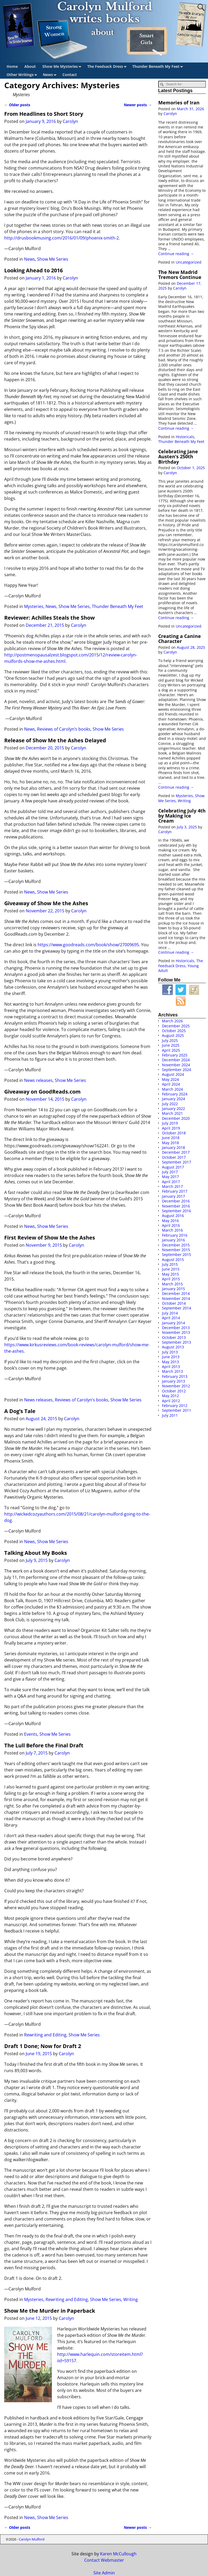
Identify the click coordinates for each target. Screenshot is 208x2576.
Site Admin (104, 2573)
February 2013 (174, 1376)
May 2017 (170, 1176)
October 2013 (174, 1337)
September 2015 (176, 1254)
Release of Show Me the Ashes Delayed (55, 740)
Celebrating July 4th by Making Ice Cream (182, 815)
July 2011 (170, 1415)
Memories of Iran (179, 102)
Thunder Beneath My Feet (158, 67)
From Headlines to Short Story (43, 113)
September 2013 (176, 1342)
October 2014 (174, 1303)
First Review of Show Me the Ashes (49, 1237)
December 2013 (176, 1327)
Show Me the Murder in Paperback (49, 2310)
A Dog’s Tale (19, 1411)
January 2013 (173, 1381)
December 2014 (176, 1293)
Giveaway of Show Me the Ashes (46, 903)
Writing (130, 2299)
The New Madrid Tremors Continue (179, 274)
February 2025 (174, 1055)
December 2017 (176, 1152)
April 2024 (171, 1084)
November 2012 (176, 1385)
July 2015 (170, 1264)
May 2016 (170, 1220)
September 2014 (176, 1308)
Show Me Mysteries (62, 67)
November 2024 (176, 1064)
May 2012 (170, 1395)
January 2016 (173, 1239)
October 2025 (174, 1030)
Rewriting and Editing (45, 2035)
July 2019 (170, 1123)
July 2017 (170, 1171)
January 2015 (173, 1288)
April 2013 (171, 1366)
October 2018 (174, 1132)
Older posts (17, 104)
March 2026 (172, 1020)
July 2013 (170, 1351)
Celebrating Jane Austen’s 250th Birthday (178, 456)
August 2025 (173, 1035)
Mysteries (33, 606)
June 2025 (170, 1045)
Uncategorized (188, 262)
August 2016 (173, 1215)
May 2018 (170, 1142)
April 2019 (171, 1128)
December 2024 (176, 1059)
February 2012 (174, 1405)
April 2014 (171, 1317)
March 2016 (172, 1230)
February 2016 (174, 1235)
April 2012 (171, 1400)
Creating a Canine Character (179, 638)
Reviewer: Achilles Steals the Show (49, 617)
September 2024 (176, 1069)
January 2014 (173, 1322)
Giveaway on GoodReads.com (42, 1091)
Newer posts (138, 104)
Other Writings (23, 75)
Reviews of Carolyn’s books (64, 729)
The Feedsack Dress (108, 67)
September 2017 (176, 1162)
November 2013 (176, 1332)
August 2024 (173, 1074)
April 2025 (171, 1050)
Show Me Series (52, 259)
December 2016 (176, 1200)
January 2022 (173, 1108)
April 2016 (171, 1225)
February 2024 (174, 1093)
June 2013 (170, 1356)
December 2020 (176, 1118)
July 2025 (170, 1040)
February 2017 (174, 1191)
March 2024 (172, 1089)
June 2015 (170, 1269)
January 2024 (173, 1098)
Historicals (185, 436)
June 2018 (170, 1137)
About (30, 66)
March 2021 (172, 1113)
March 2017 (172, 1186)
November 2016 (176, 1206)
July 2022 (170, 1103)
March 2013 (172, 1371)
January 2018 (173, 1147)
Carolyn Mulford (31, 2539)
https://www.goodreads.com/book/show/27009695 (88, 945)
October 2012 (174, 1390)
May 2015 (170, 1274)
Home (12, 66)
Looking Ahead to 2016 (33, 270)
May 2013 (170, 1361)
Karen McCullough (118, 2554)
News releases (38, 1080)
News (50, 75)
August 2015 (173, 1259)
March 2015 (172, 1283)
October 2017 (174, 1157)
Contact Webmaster (104, 2560)
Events (30, 1734)
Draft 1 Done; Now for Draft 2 (42, 2046)
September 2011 (176, 1410)
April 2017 (171, 1181)
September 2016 (176, 1210)
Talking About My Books (35, 1552)
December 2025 (176, 1025)
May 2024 (170, 1079)
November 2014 (176, 1298)
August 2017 (173, 1167)
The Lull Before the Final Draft (43, 1745)
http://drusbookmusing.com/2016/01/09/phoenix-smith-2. (62, 238)
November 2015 (176, 1249)
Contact (69, 74)
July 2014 (170, 1313)
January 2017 (173, 1196)
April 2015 (171, 1278)
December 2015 (176, 1244)
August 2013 (173, 1346)
